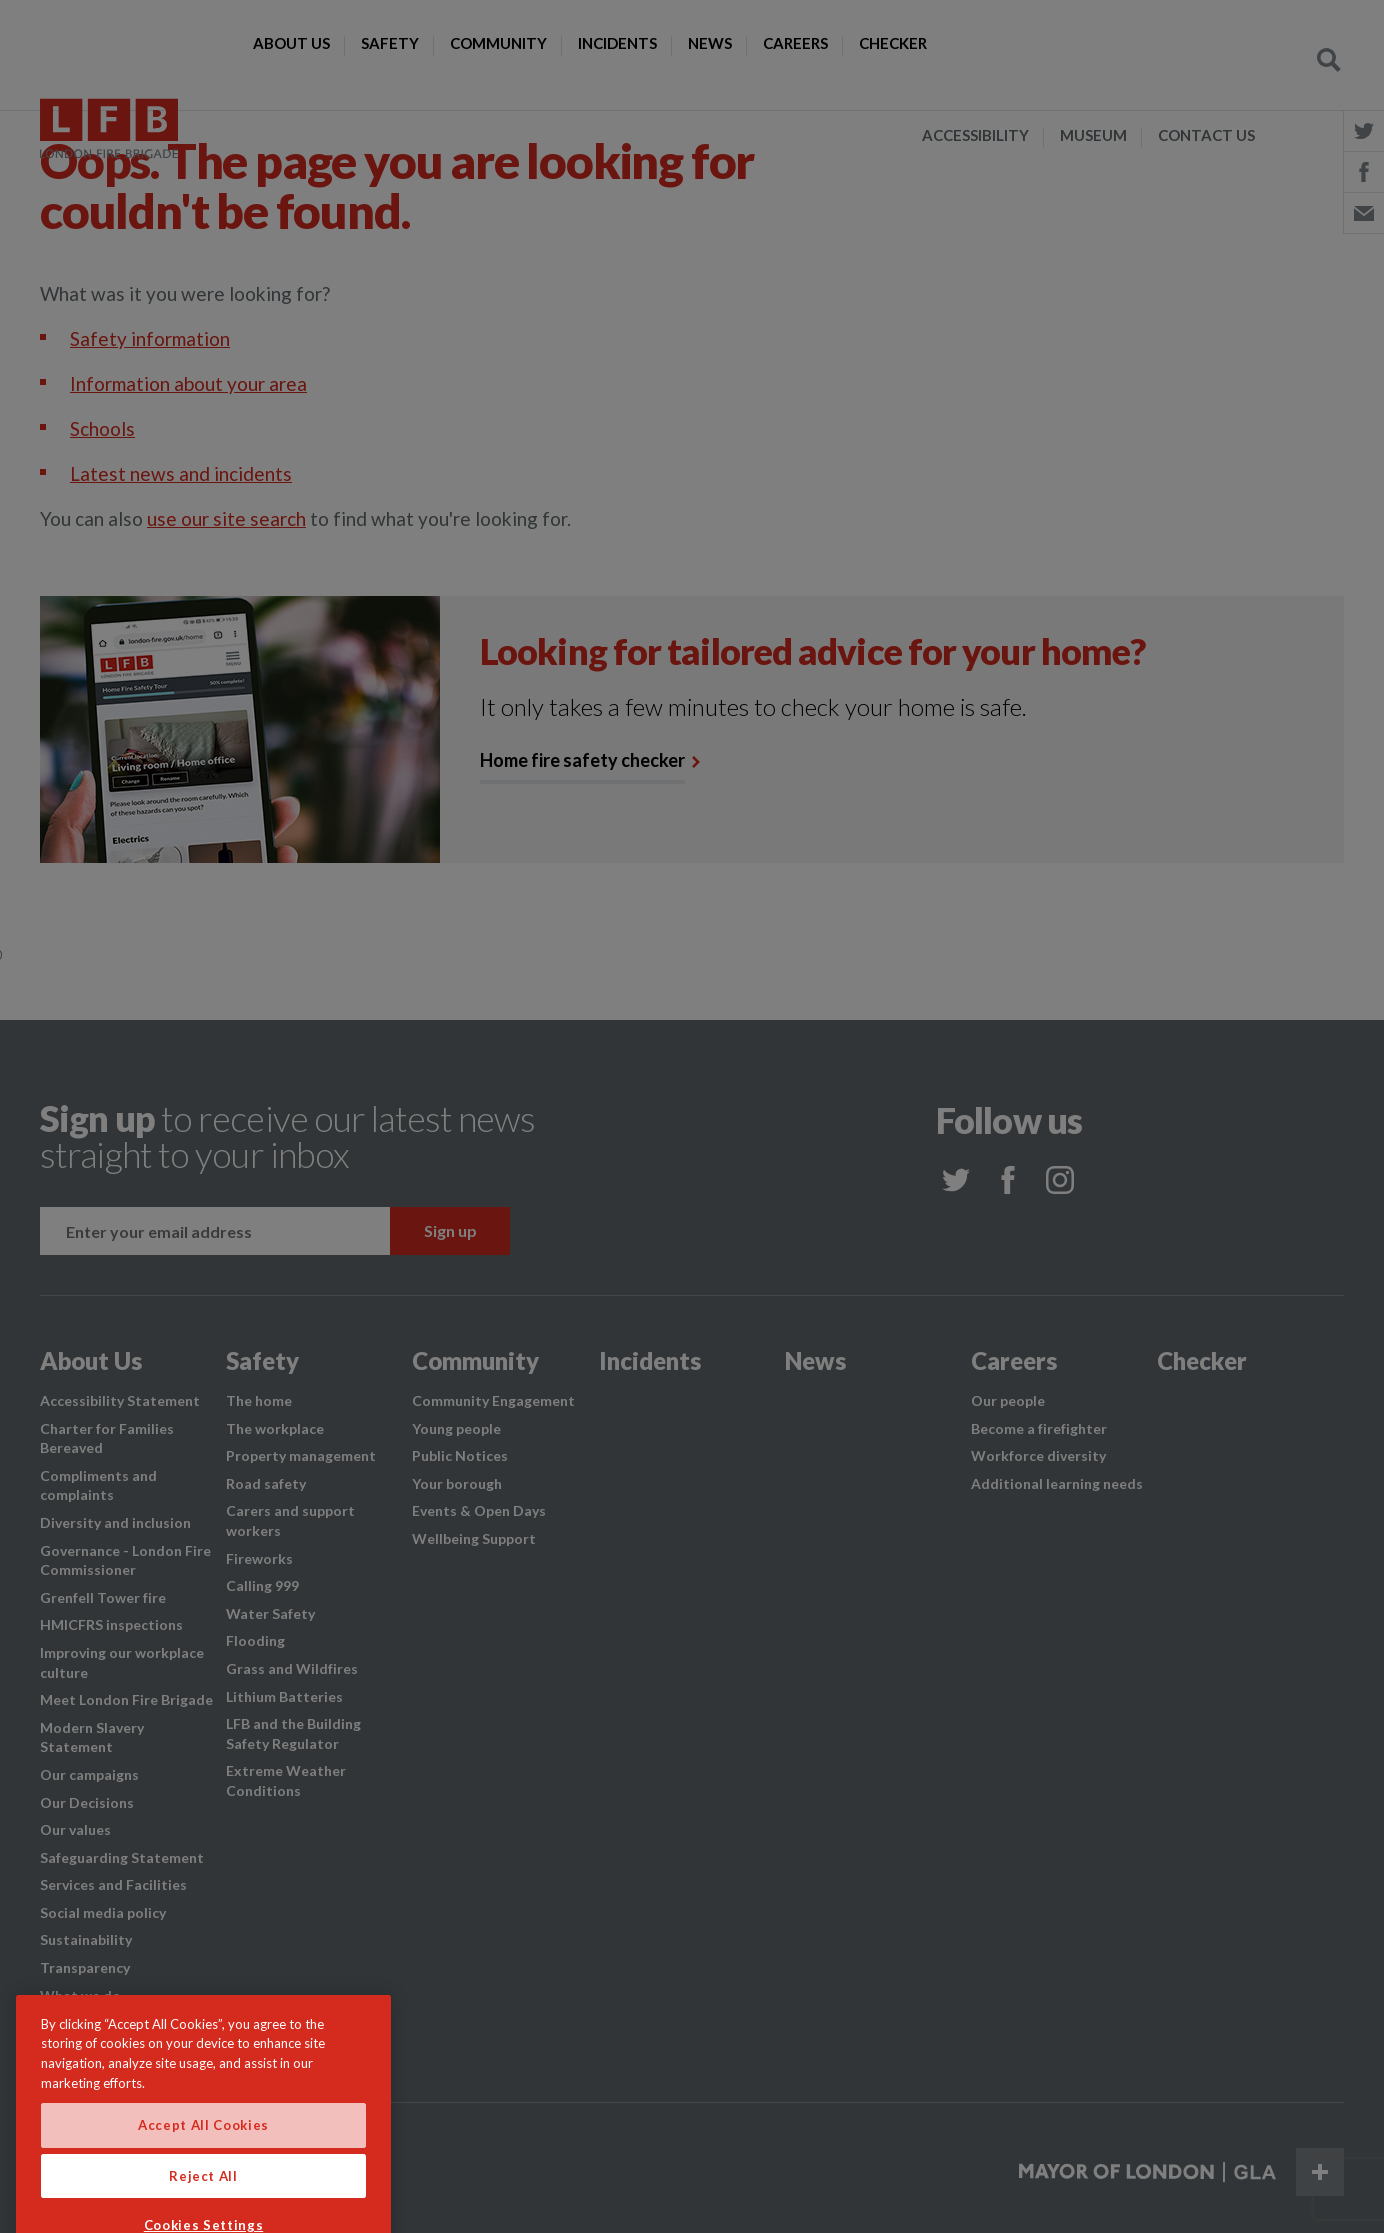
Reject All (203, 2207)
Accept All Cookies (203, 2157)
